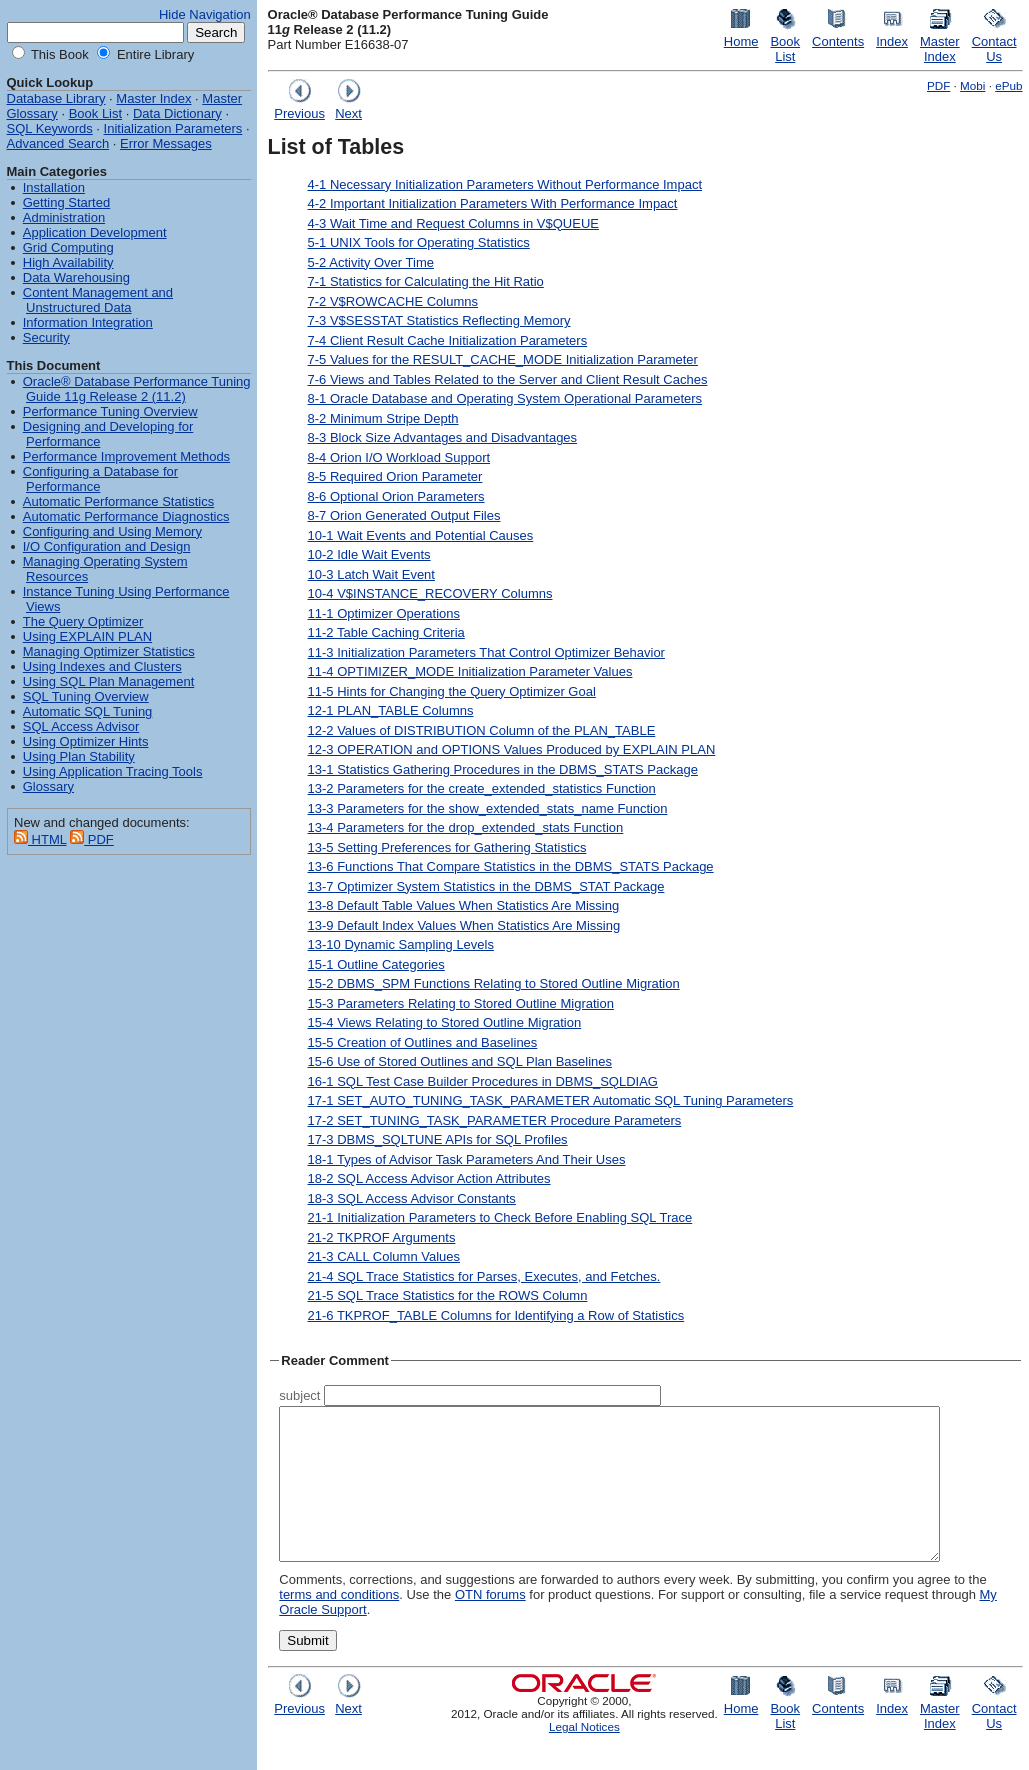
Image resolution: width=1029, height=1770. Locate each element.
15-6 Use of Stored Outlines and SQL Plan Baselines (460, 1061)
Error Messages (166, 143)
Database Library (56, 98)
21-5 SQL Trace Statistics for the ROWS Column (448, 1295)
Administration (64, 217)
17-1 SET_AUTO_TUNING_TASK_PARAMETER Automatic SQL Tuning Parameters (551, 1100)
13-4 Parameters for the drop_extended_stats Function (466, 827)
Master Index (153, 98)
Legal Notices (584, 1756)
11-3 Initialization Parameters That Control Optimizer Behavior (486, 652)
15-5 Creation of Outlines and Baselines (423, 1042)
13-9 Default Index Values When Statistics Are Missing (464, 925)
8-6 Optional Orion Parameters (396, 496)
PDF (938, 85)
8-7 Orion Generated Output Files (404, 515)
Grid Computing (68, 247)
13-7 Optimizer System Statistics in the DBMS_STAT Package (486, 886)
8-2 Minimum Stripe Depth (383, 418)
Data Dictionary (177, 113)
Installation (54, 187)
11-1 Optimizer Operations (384, 613)
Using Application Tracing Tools (113, 771)
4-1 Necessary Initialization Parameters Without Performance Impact (505, 184)
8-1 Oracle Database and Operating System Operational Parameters (505, 398)
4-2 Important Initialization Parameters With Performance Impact (493, 203)
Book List (95, 113)
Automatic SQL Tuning (88, 711)
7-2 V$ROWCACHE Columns (393, 301)
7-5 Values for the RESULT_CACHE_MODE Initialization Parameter (503, 359)
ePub (1008, 85)
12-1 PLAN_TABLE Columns (391, 710)
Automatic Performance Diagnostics (126, 516)
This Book (58, 54)
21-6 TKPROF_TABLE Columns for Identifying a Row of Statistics (496, 1315)
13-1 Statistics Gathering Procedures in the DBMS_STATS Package (503, 769)
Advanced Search (58, 143)
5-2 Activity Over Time (371, 262)
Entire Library (153, 54)
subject (299, 1395)
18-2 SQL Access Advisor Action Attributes (429, 1178)
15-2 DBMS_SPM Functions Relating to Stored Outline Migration (494, 983)
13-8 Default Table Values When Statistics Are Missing (464, 905)
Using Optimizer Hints (86, 741)
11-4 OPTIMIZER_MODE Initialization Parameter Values (470, 671)
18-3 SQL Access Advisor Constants (412, 1198)
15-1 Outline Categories (376, 964)
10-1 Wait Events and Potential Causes (421, 535)
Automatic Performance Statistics (118, 501)
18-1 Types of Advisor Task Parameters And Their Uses (467, 1159)
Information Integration (88, 322)
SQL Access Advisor (81, 726)
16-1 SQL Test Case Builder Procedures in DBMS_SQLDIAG (483, 1081)
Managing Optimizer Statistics (109, 651)
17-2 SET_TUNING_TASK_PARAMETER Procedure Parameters (495, 1120)
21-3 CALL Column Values (384, 1256)
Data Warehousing (76, 277)
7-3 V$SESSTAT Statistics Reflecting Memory (439, 320)
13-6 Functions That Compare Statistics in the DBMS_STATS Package (511, 866)
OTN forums (490, 1624)
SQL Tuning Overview (86, 696)
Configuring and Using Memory (112, 531)
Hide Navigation (205, 14)
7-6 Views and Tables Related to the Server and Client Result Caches (508, 379)
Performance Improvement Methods (126, 456)
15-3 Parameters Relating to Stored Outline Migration (461, 1003)
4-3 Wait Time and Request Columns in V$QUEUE (453, 223)
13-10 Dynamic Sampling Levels (401, 944)
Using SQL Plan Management (109, 681)
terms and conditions (339, 1624)
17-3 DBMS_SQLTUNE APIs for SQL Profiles (438, 1139)
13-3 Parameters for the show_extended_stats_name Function (488, 808)
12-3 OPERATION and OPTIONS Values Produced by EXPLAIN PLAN (512, 749)
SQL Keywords (50, 128)
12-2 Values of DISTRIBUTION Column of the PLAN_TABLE (482, 730)
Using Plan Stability (79, 756)
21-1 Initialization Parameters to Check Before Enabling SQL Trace (500, 1217)
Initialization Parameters (173, 128)
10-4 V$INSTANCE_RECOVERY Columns (430, 593)
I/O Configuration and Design (107, 546)
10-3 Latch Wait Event (371, 574)
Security (46, 337)
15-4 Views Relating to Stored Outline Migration (445, 1022)
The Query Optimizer (83, 621)
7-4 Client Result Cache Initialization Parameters (448, 340)
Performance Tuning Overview (110, 411)
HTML (40, 839)
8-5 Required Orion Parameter (395, 476)
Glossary (48, 786)
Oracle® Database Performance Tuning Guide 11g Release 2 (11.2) (137, 389)
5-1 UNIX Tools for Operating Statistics (419, 242)
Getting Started (66, 202)
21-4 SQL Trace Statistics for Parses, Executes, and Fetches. (484, 1276)
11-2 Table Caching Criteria (386, 632)
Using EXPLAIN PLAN (87, 636)
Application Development (95, 232)
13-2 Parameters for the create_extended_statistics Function (482, 788)
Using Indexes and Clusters (102, 666)
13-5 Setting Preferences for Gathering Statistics (447, 847)
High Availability (68, 262)
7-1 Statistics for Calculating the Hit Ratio (426, 281)
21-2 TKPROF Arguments (382, 1237)
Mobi (972, 85)
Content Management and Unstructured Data (98, 300)
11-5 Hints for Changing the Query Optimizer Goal (452, 691)
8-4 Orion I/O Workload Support (399, 457)
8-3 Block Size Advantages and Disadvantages (443, 437)
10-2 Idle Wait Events (369, 554)
